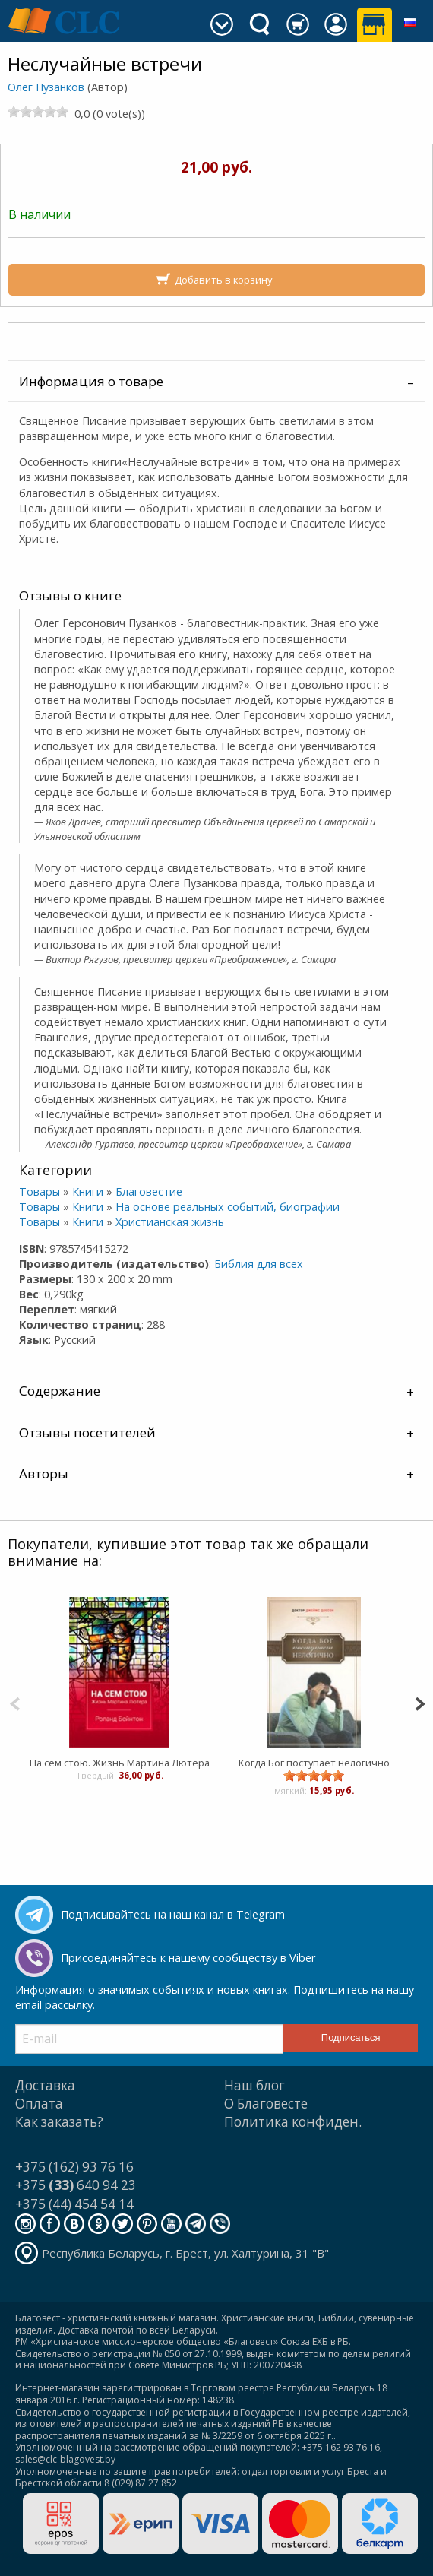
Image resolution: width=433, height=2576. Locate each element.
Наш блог (254, 2085)
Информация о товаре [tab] (91, 381)
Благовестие (148, 1191)
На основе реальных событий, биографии (227, 1206)
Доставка (45, 2085)
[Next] (419, 1702)
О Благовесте (266, 2103)
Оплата (39, 2103)
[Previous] (15, 1702)
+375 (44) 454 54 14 (74, 2204)
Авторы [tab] (43, 1473)
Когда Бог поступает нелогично (313, 1763)
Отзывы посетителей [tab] (87, 1432)
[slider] (38, 112)
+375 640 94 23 (75, 2185)
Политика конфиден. (293, 2122)
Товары (39, 1191)
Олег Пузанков (46, 87)
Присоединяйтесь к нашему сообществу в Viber (188, 1957)
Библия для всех (258, 1263)
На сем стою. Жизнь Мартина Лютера (119, 1763)
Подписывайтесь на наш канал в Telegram (173, 1914)
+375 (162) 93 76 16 (74, 2166)
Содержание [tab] (59, 1390)
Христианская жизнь (169, 1222)
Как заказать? (59, 2122)
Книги (87, 1191)
